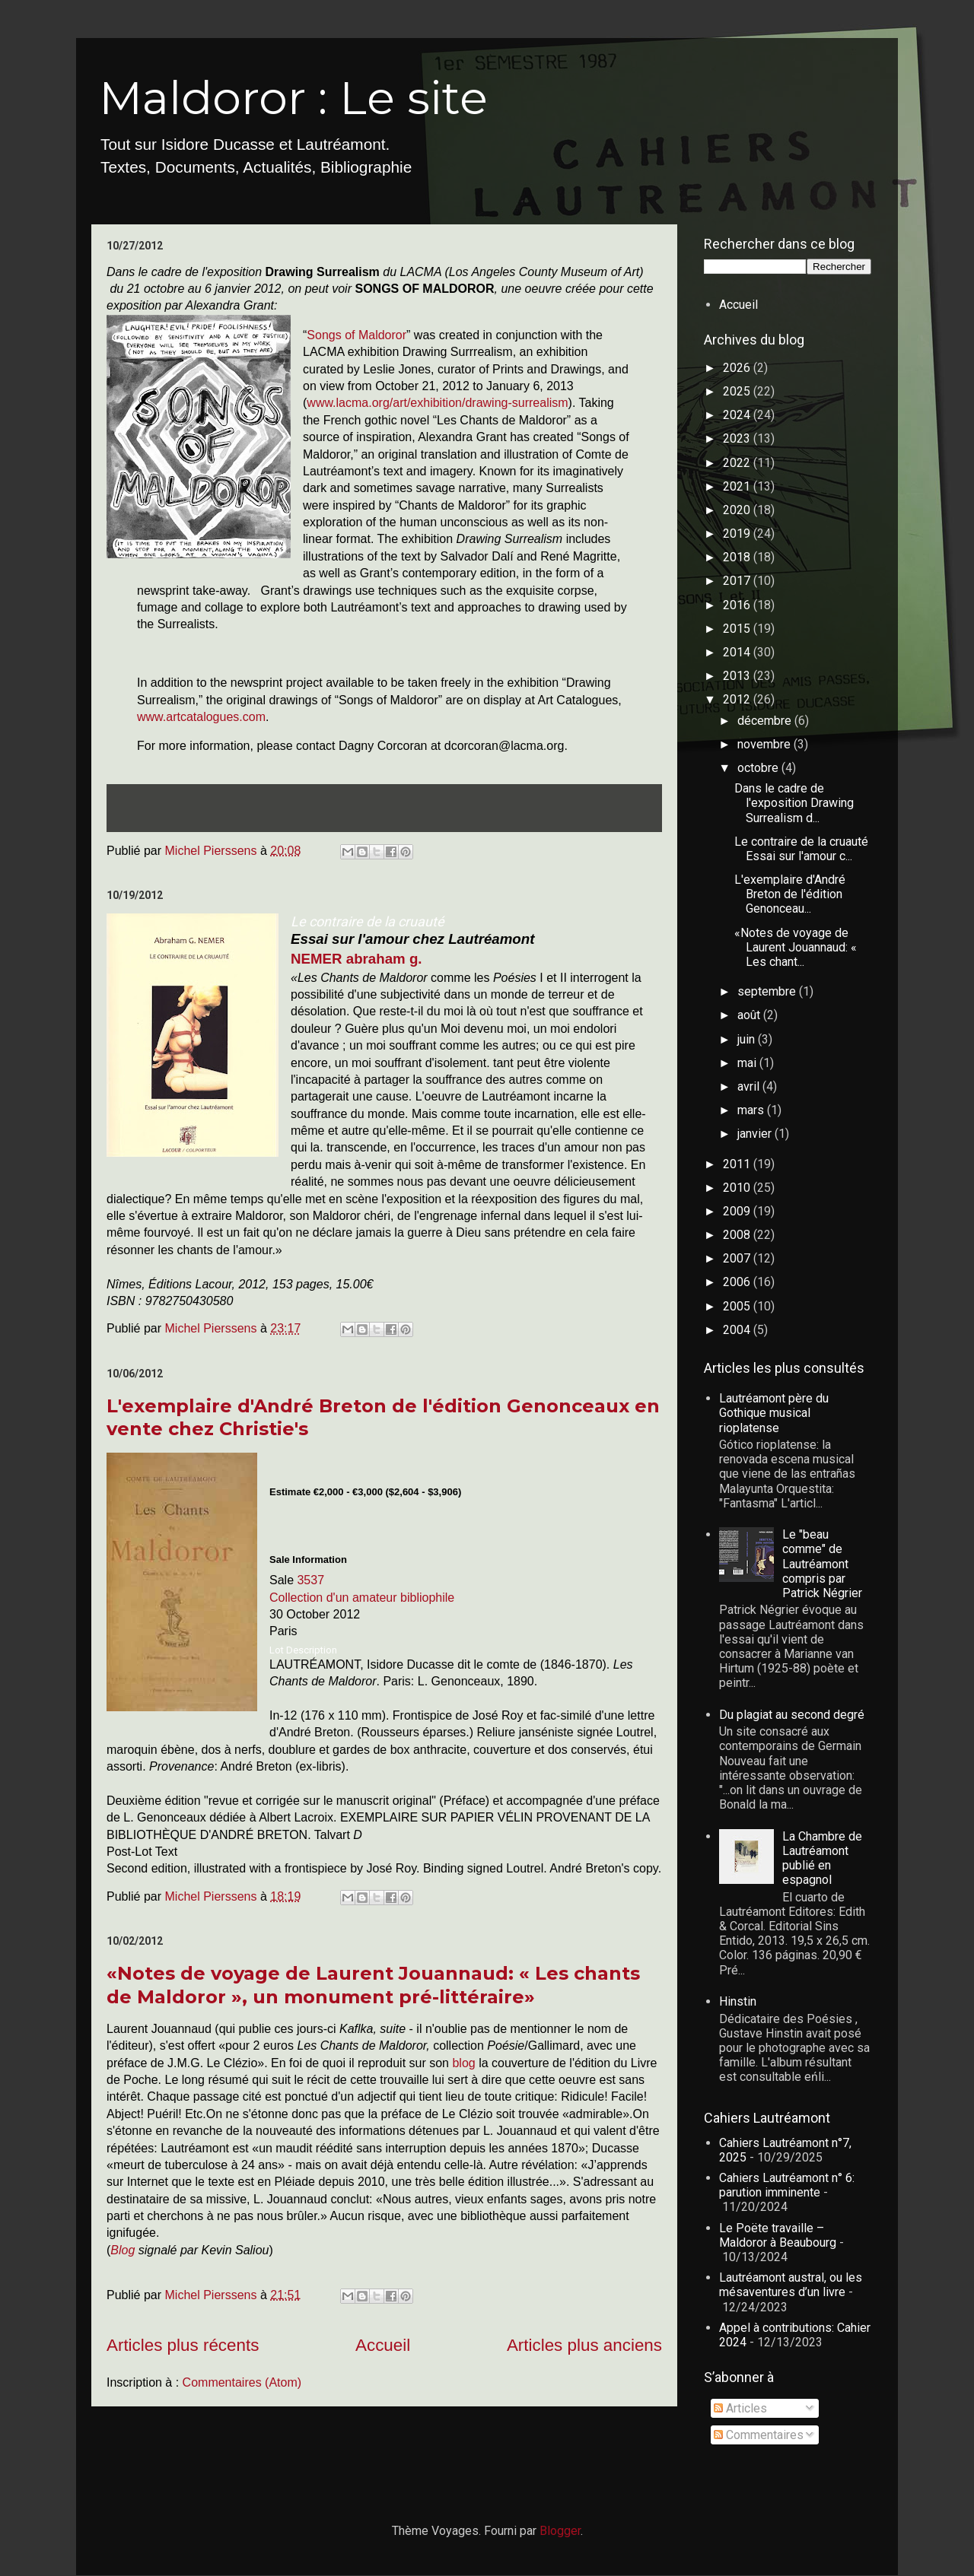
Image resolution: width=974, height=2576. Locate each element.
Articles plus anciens (584, 2345)
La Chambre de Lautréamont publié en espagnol (822, 1858)
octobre (759, 768)
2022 (738, 463)
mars (752, 1110)
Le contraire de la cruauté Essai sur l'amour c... (801, 848)
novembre (765, 744)
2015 (738, 628)
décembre (765, 720)
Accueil (382, 2345)
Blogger (560, 2531)
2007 (738, 1258)
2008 (738, 1235)
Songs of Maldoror (356, 335)
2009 (738, 1211)
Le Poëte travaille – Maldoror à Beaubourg (777, 2235)
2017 (738, 580)
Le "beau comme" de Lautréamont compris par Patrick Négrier (822, 1563)
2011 (738, 1164)
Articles (740, 2408)
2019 (738, 533)
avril (749, 1086)
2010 (738, 1187)
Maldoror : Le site (293, 97)
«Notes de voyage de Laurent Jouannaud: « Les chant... (795, 947)
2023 (738, 438)
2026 (738, 368)
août (750, 1015)
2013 (738, 676)
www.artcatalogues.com (201, 716)
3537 (310, 1580)
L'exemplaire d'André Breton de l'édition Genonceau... (789, 894)
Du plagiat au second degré (791, 1714)
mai (748, 1063)
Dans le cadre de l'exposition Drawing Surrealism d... (794, 802)
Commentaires (759, 2435)
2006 (738, 1282)
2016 (738, 605)
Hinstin (737, 2001)
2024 (738, 415)
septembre (768, 991)
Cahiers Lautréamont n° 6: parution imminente (787, 2185)
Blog (122, 2250)
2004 (738, 1330)
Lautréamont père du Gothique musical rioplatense (774, 1412)
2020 (738, 510)
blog (465, 2063)
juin (747, 1039)
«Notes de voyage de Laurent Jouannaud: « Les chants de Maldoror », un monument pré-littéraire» (373, 1984)
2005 (738, 1306)
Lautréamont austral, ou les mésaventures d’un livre (790, 2284)
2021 (738, 486)
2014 (738, 652)
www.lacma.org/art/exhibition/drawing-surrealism (437, 402)
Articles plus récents (183, 2345)
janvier (756, 1133)
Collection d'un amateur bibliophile (361, 1597)
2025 (738, 391)
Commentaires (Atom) (242, 2382)
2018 (738, 557)
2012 (738, 699)
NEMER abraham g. (356, 959)
